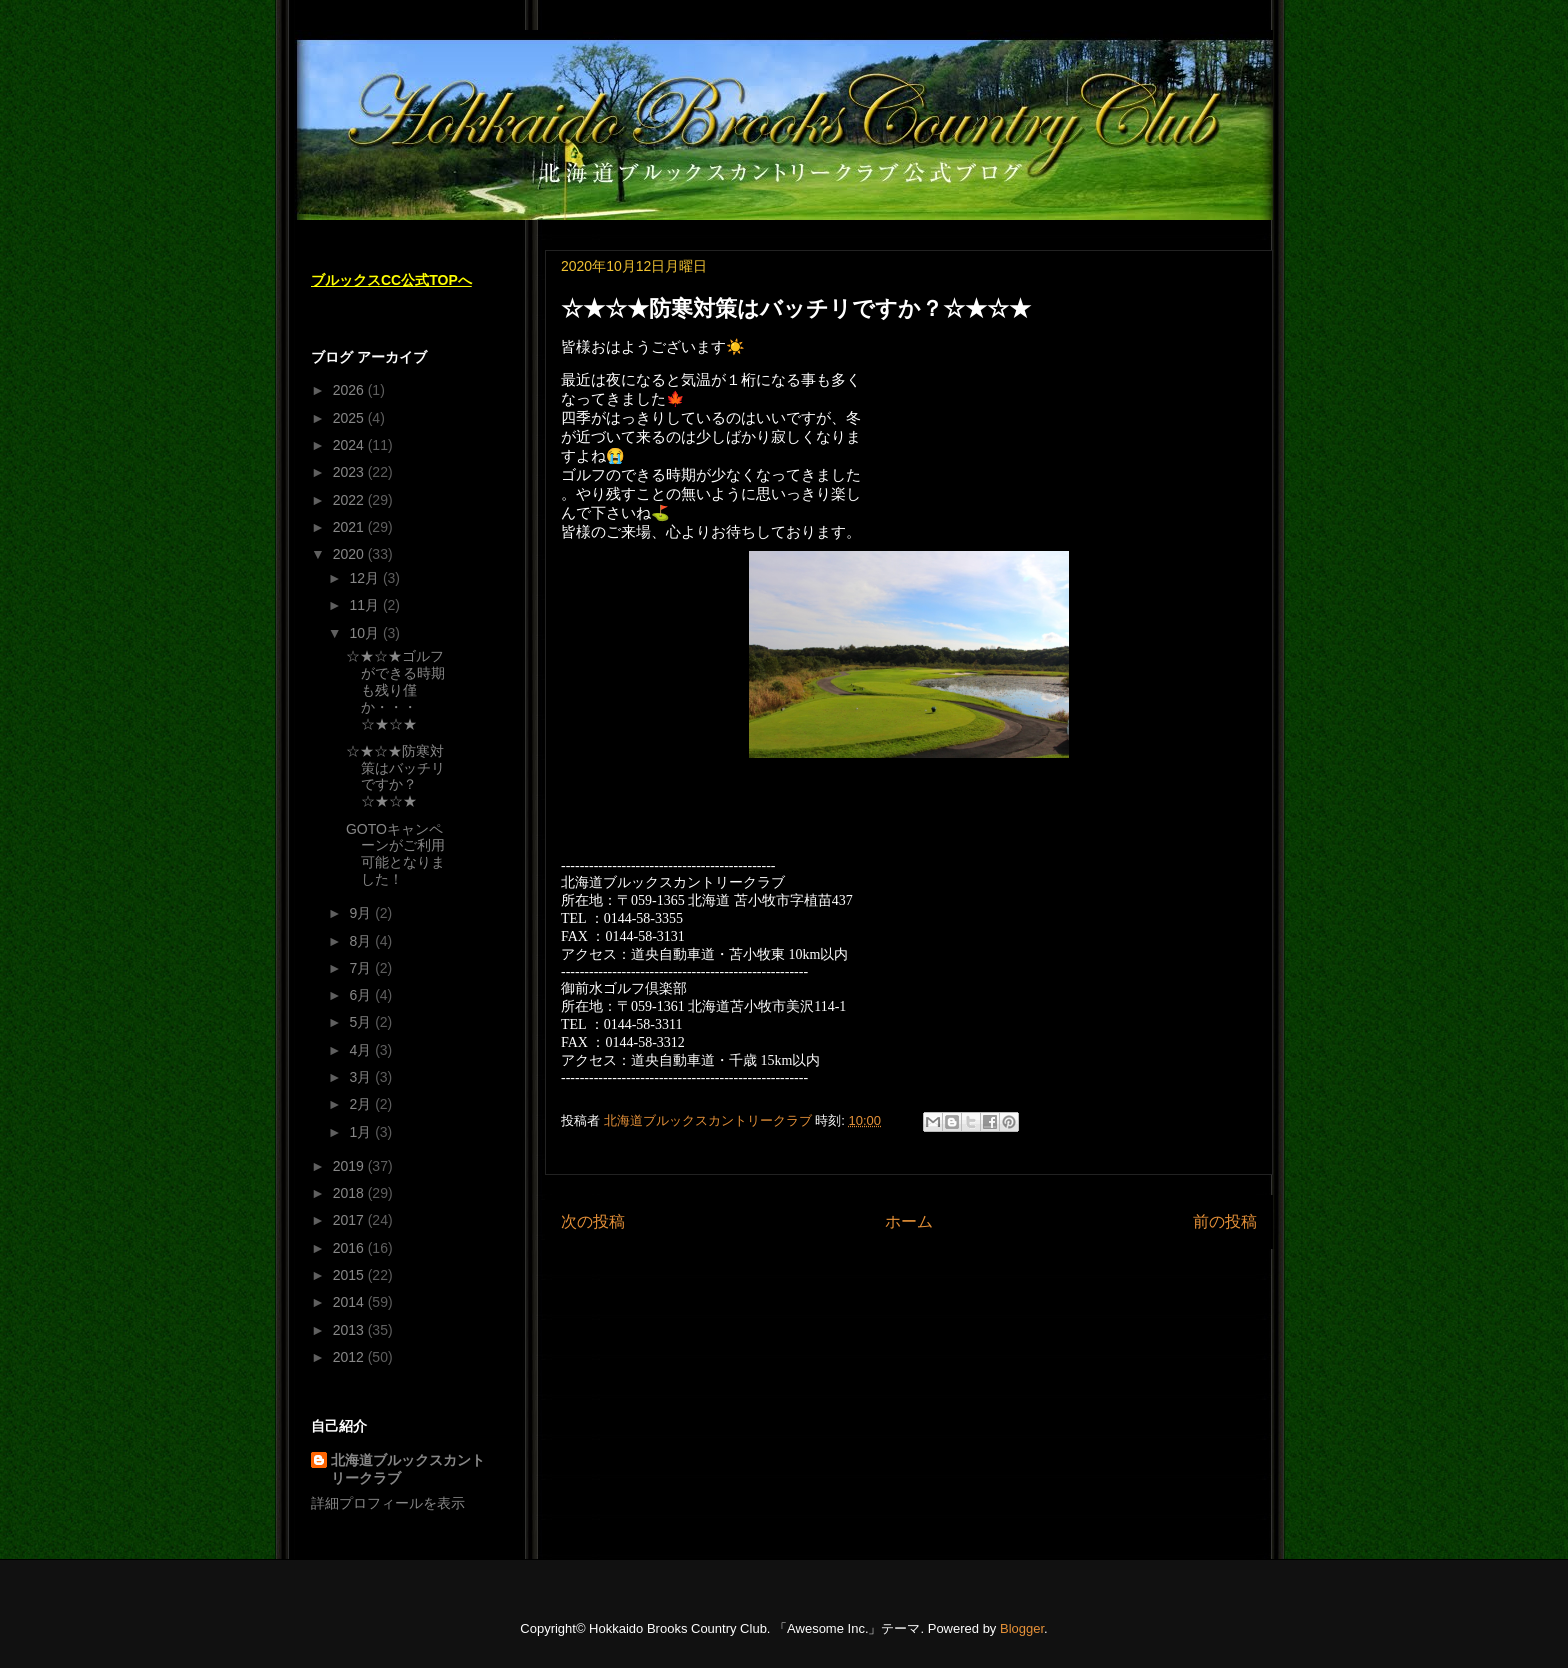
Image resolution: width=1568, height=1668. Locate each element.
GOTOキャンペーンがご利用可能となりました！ (395, 854)
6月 (362, 995)
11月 (365, 605)
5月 (362, 1022)
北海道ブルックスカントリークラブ (408, 1469)
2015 (350, 1275)
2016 (350, 1248)
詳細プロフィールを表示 (388, 1503)
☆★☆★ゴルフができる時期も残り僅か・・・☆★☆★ (395, 689)
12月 (365, 578)
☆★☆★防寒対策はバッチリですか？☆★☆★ (395, 776)
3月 (362, 1077)
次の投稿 (593, 1221)
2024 (350, 445)
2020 (350, 554)
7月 (362, 968)
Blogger (1022, 1628)
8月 (362, 941)
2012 (350, 1357)
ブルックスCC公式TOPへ (391, 280)
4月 (362, 1050)
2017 (350, 1220)
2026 (350, 390)
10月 (365, 633)
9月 (362, 913)
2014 (350, 1302)
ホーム (909, 1221)
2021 (350, 527)
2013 (350, 1330)
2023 (350, 472)
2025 (350, 418)
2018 (350, 1193)
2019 (350, 1166)
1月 (362, 1132)
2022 (350, 500)
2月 (362, 1104)
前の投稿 (1225, 1221)
